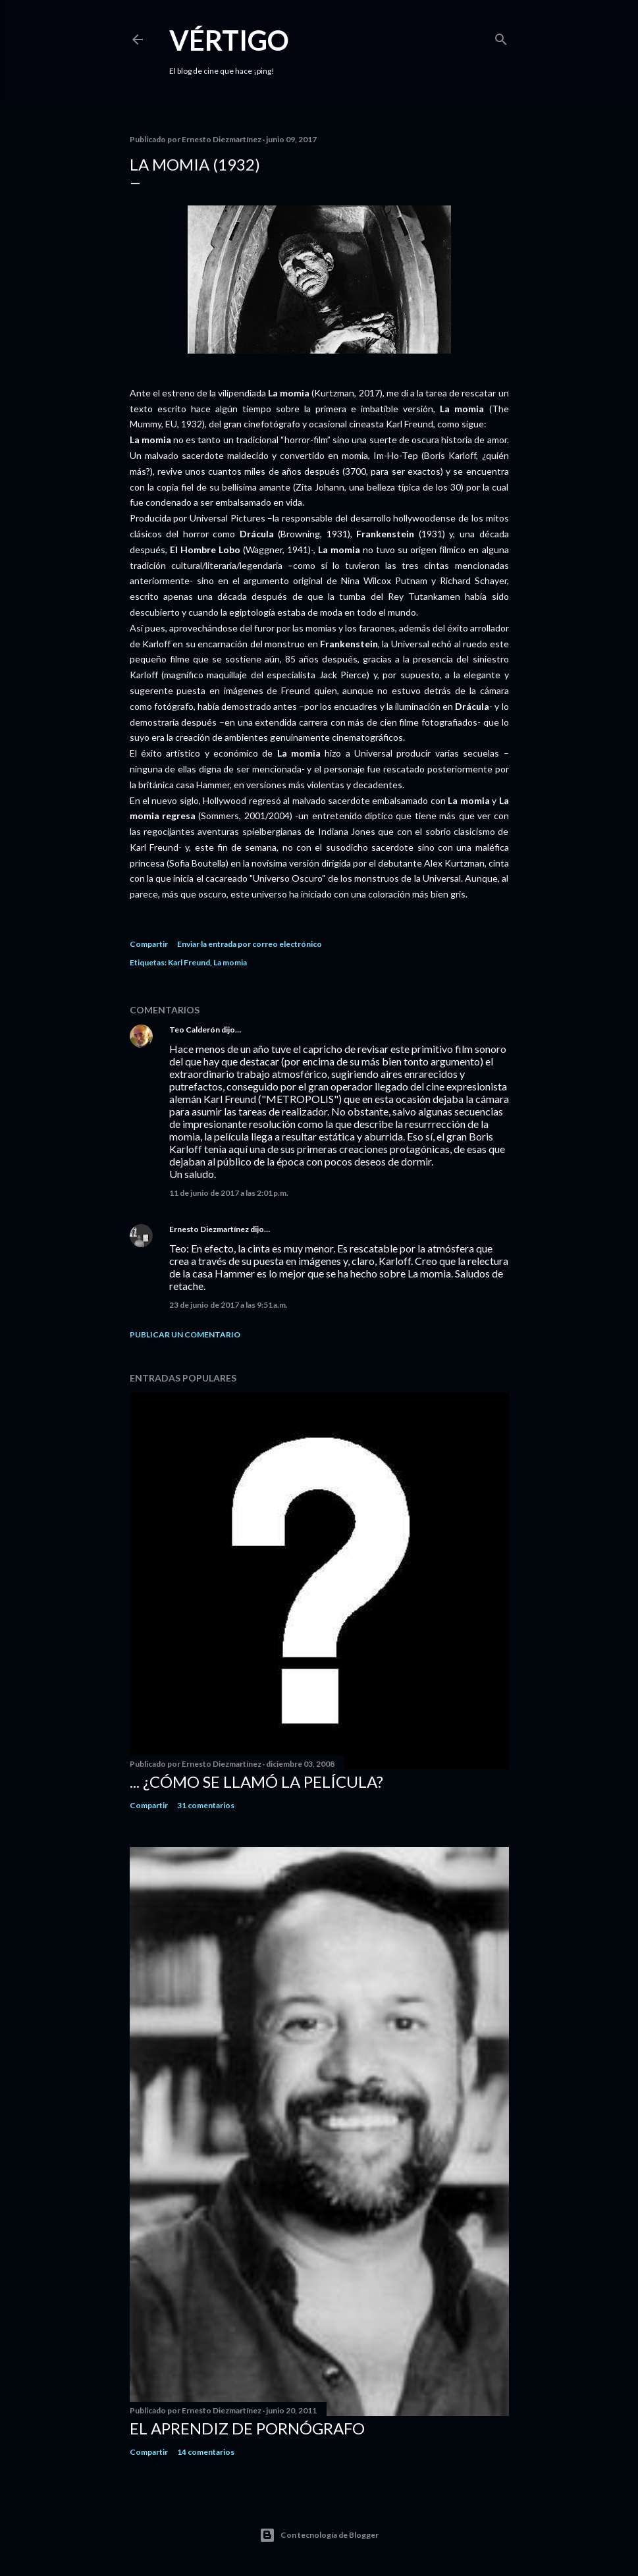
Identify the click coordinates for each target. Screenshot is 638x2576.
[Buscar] (501, 36)
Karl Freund (189, 962)
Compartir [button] (149, 944)
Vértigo (229, 40)
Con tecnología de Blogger (319, 2535)
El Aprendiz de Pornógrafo (247, 2428)
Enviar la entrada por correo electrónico (249, 944)
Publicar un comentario (185, 1334)
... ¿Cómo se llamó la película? (256, 1781)
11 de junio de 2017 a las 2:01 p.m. (228, 1193)
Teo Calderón (194, 1029)
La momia (230, 962)
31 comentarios (205, 1805)
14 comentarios (205, 2452)
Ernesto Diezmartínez (209, 1229)
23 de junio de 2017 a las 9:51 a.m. (228, 1305)
